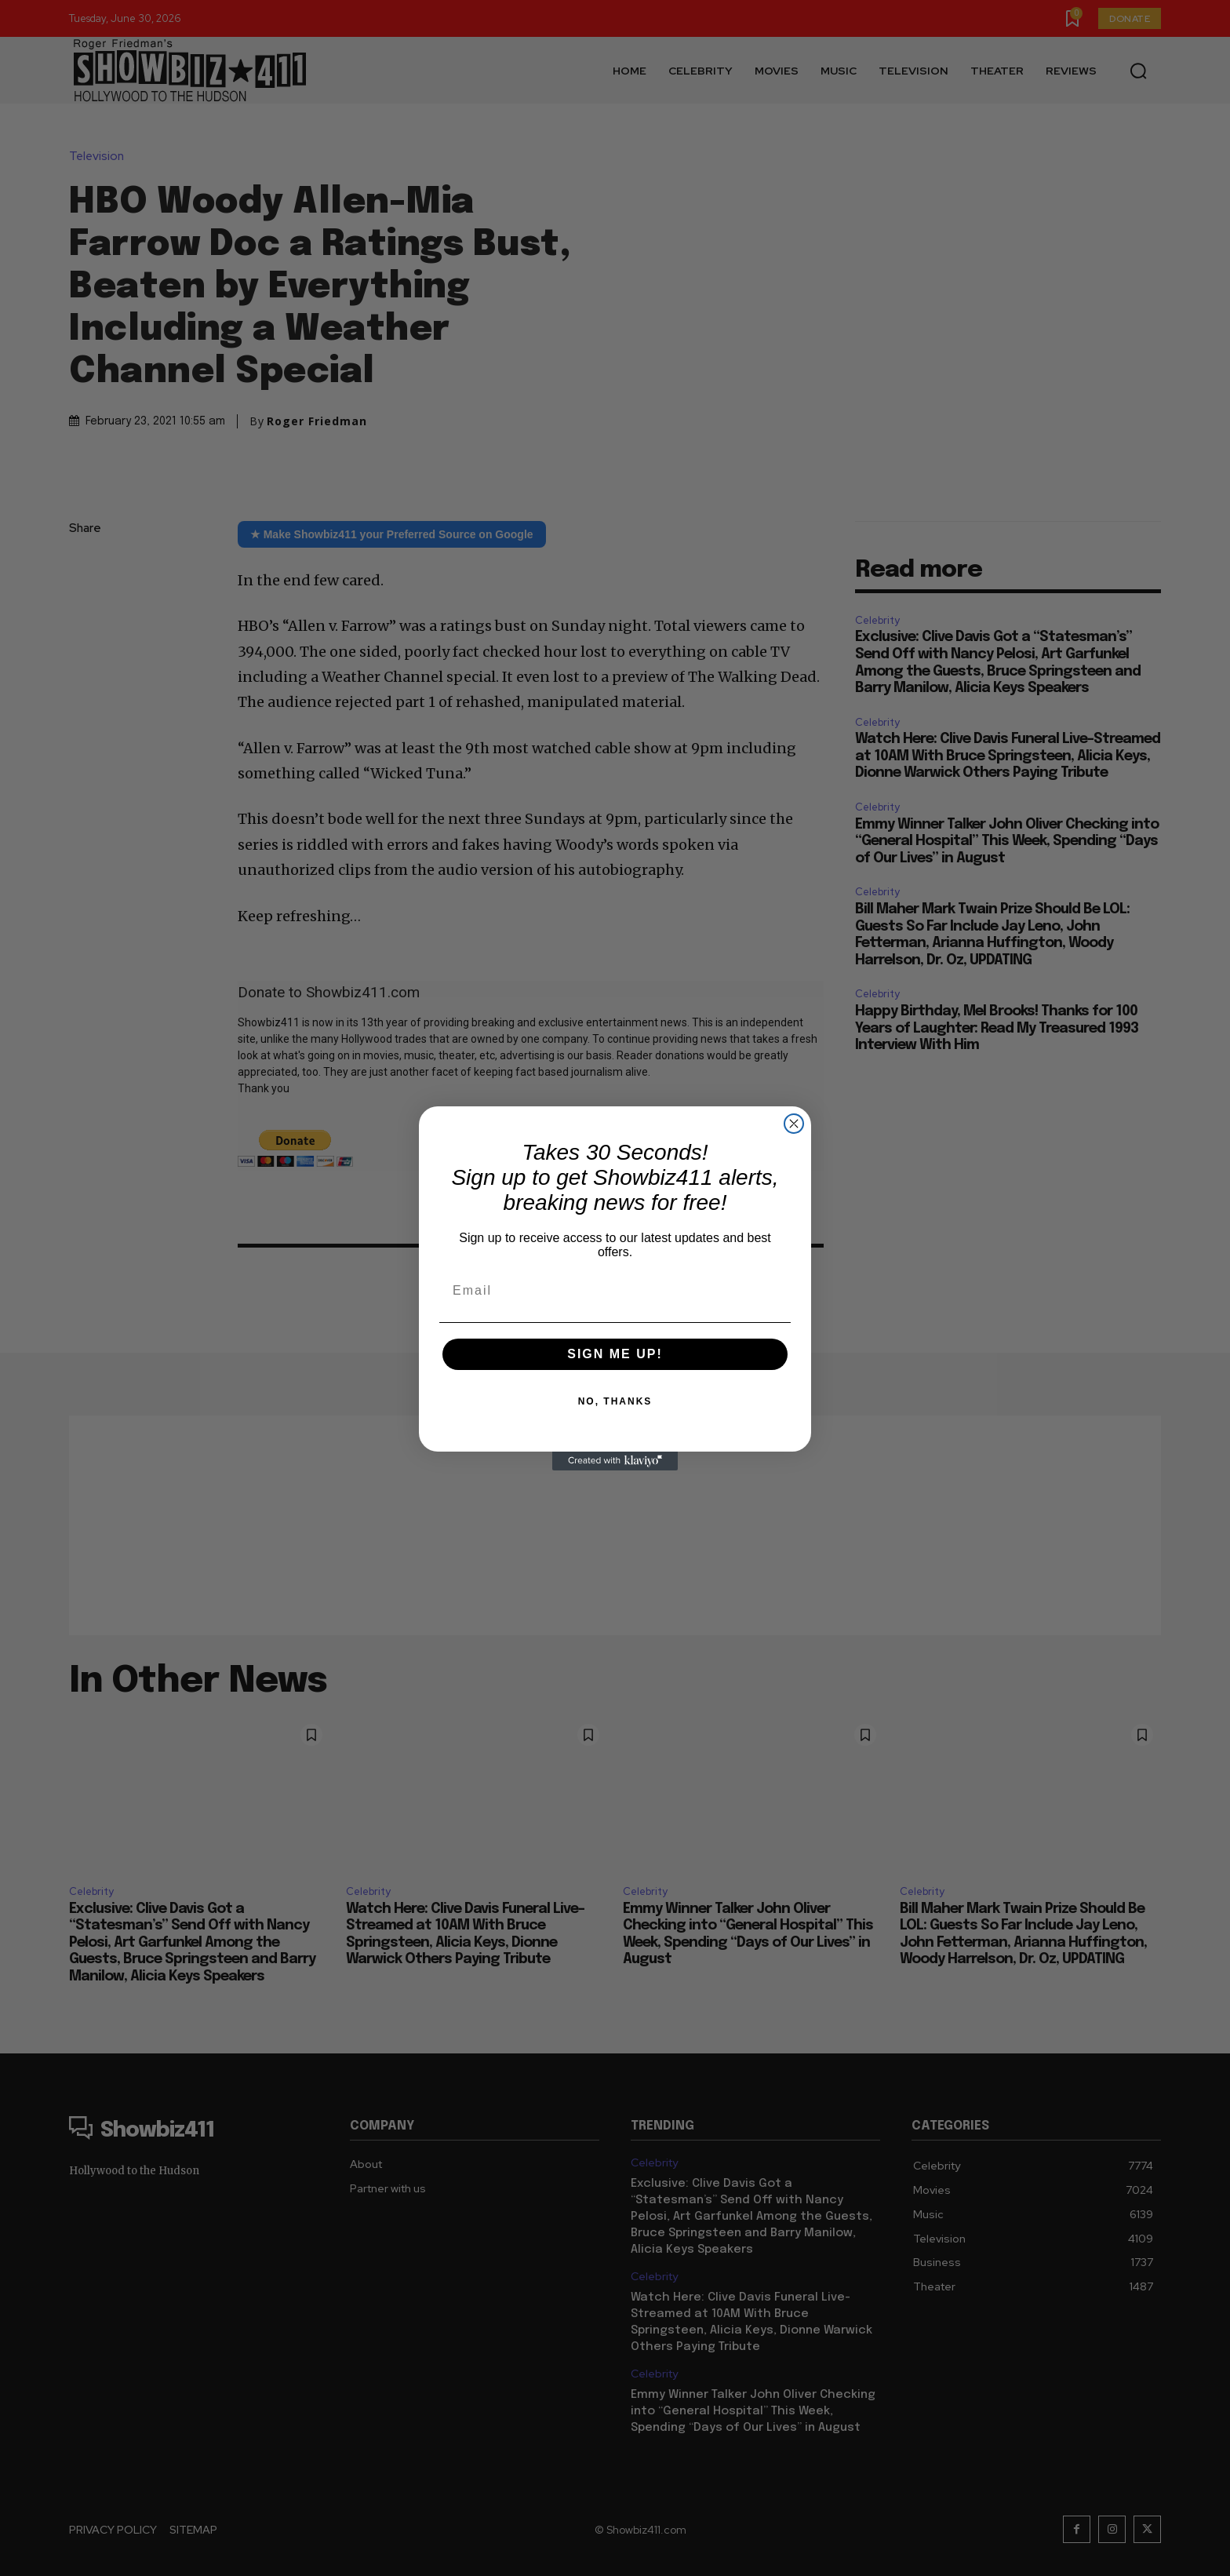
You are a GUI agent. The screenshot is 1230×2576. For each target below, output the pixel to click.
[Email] (615, 1290)
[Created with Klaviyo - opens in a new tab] (615, 1461)
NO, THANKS (615, 1401)
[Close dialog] (793, 1123)
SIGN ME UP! (615, 1354)
